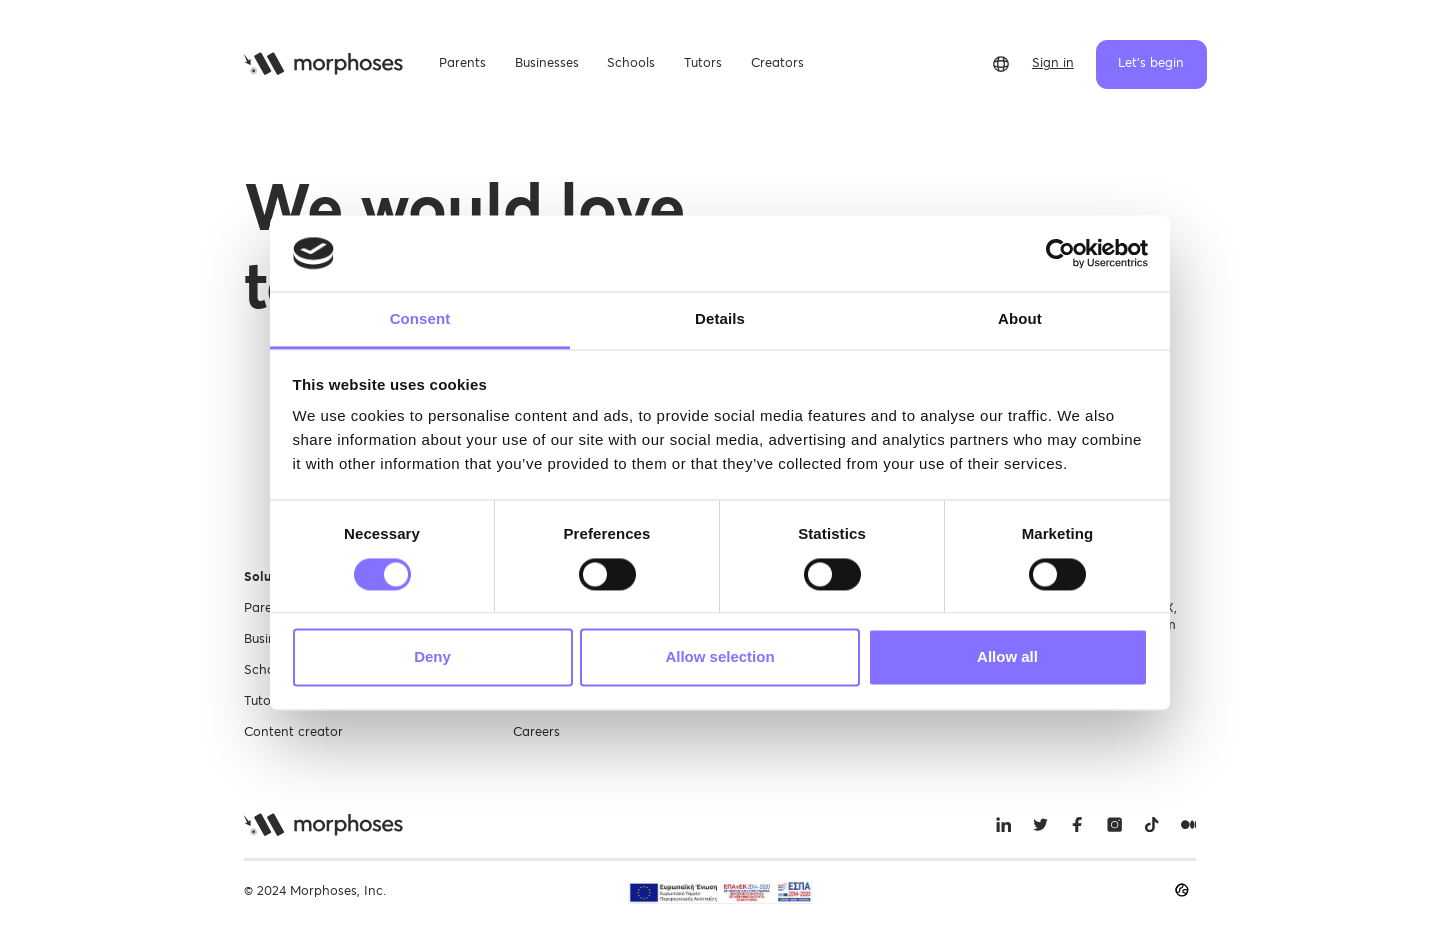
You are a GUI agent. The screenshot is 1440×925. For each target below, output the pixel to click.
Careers (536, 732)
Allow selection (719, 657)
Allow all (1007, 657)
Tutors (263, 701)
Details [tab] (720, 319)
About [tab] (1020, 319)
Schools (268, 670)
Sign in (1053, 63)
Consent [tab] (420, 319)
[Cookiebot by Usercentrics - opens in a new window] (1060, 253)
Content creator (293, 732)
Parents (267, 608)
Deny (432, 657)
